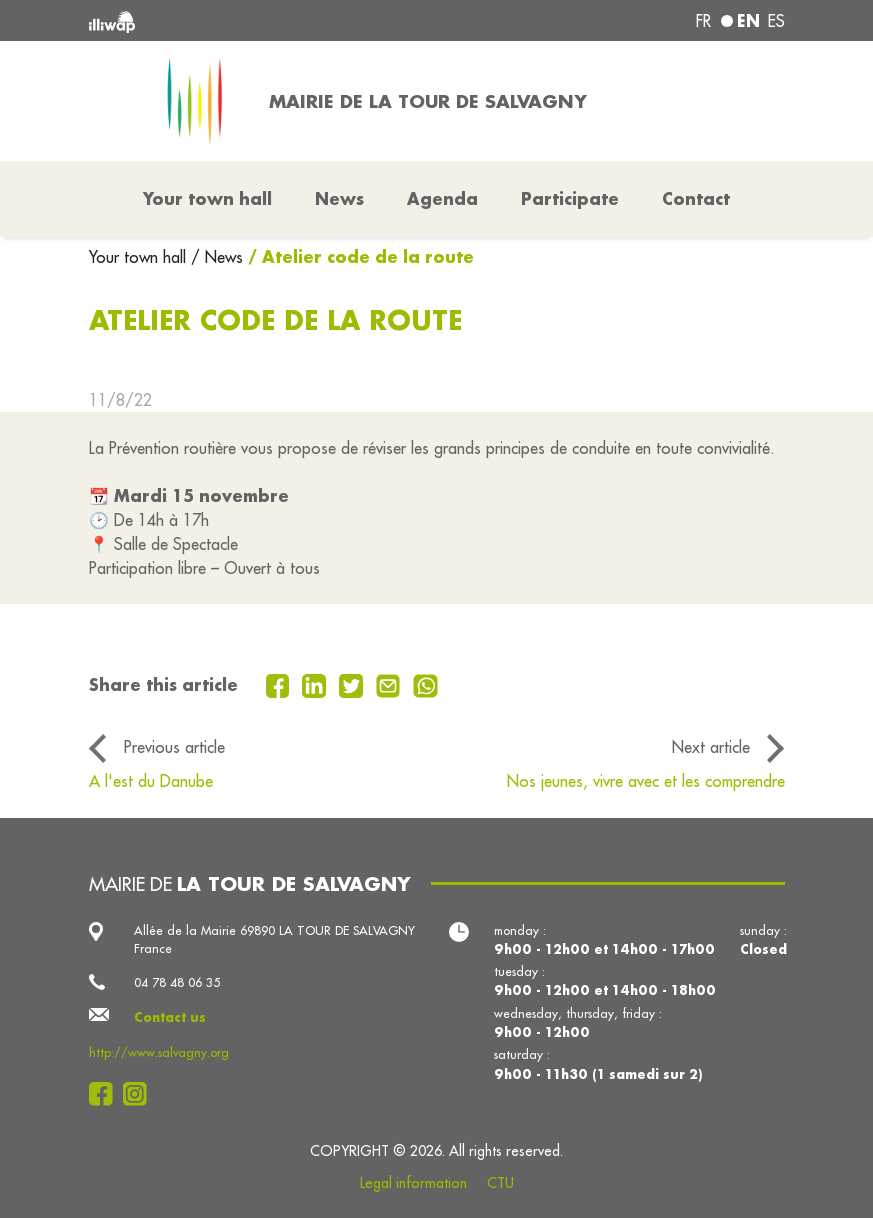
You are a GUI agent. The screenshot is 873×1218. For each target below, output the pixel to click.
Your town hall (140, 257)
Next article (711, 747)
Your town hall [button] (207, 198)
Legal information (413, 1183)
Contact (696, 198)
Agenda (442, 198)
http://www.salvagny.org (159, 1052)
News (339, 198)
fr (703, 21)
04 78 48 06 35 (177, 982)
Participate (570, 198)
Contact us (170, 1017)
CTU (500, 1183)
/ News (217, 257)
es (776, 21)
